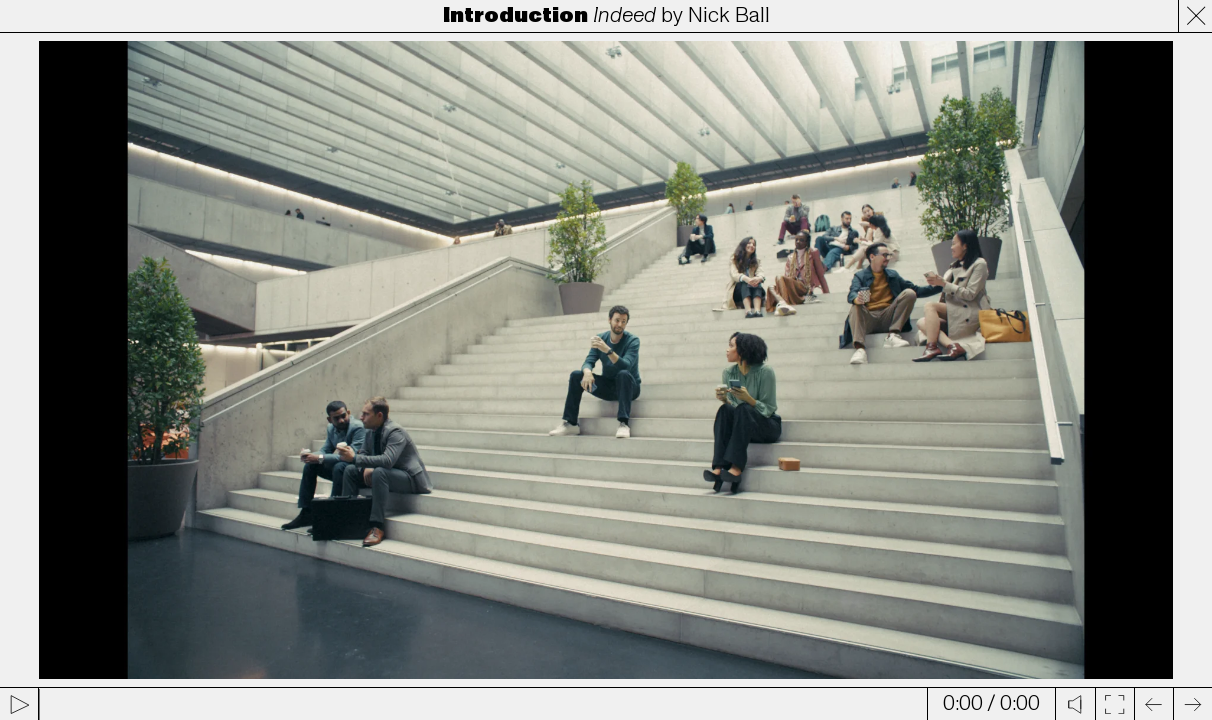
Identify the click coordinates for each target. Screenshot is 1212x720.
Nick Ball (729, 15)
